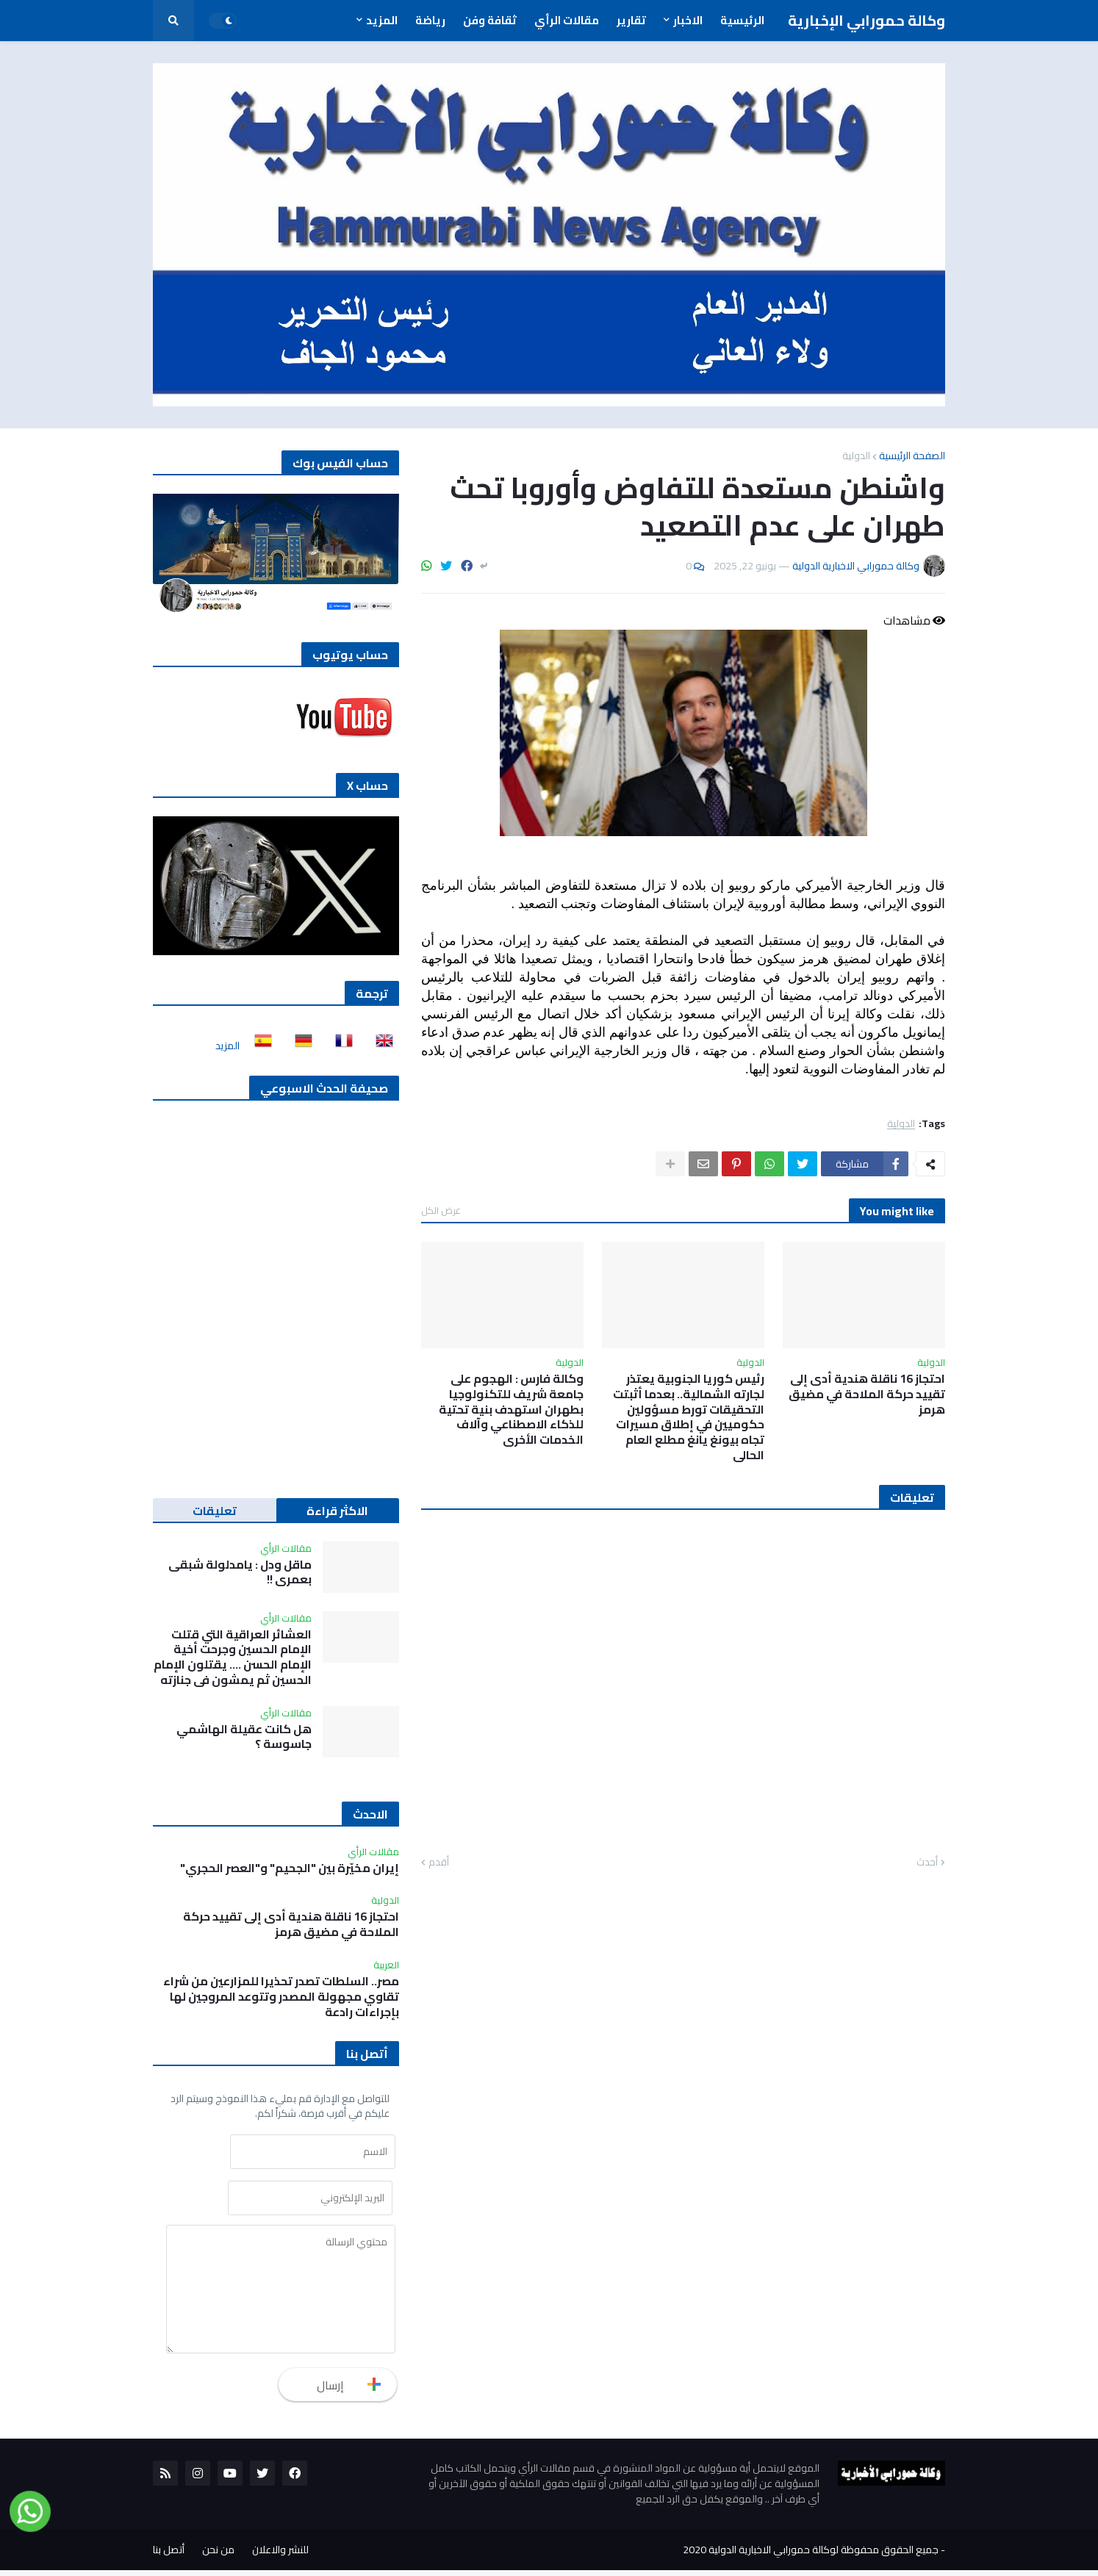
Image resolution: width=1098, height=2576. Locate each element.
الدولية (856, 455)
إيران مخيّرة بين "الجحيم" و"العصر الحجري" (289, 1868)
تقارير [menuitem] (631, 20)
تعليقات (215, 1511)
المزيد (227, 1045)
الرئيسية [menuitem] (742, 20)
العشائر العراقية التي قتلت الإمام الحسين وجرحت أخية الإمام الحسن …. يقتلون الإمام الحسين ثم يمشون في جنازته (233, 1657)
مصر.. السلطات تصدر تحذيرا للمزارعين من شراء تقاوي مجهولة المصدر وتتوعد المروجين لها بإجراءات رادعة (281, 1996)
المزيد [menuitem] (382, 20)
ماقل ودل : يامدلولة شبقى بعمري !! (240, 1572)
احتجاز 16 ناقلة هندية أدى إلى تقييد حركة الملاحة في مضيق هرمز (867, 1394)
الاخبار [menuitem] (688, 20)
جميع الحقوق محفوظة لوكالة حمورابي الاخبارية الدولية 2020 (811, 2555)
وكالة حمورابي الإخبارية (866, 20)
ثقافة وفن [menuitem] (490, 20)
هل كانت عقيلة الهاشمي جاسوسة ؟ (244, 1736)
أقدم (438, 1862)
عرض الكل (441, 1210)
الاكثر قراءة (337, 1511)
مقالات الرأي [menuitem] (566, 20)
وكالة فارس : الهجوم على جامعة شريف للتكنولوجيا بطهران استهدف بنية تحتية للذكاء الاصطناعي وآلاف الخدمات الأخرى (511, 1409)
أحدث (927, 1862)
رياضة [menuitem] (430, 20)
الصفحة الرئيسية (912, 455)
